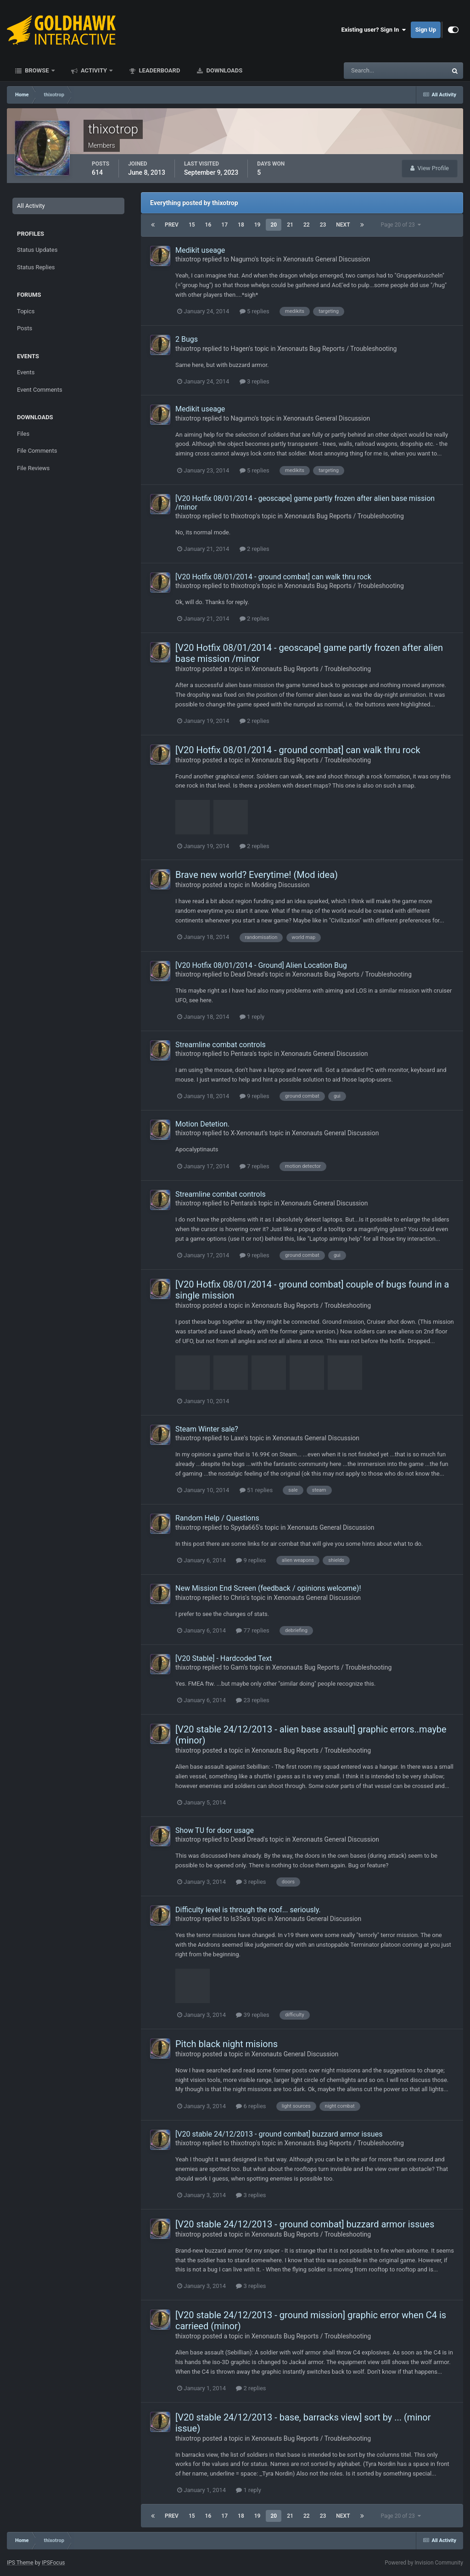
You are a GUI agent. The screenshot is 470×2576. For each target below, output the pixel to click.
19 (257, 225)
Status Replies (36, 267)
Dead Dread (246, 974)
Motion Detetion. (202, 1124)
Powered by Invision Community (424, 2562)
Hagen (239, 348)
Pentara (241, 1053)
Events (25, 372)
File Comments (37, 450)
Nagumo (242, 259)
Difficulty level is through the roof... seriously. (248, 1909)
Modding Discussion (281, 884)
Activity (94, 70)
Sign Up (425, 29)
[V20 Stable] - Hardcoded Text (223, 1658)
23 (323, 225)
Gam (237, 1667)
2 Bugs (186, 339)
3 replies (254, 381)
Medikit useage (200, 250)
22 (306, 225)
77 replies (252, 1630)
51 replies (256, 1490)
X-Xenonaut (246, 1133)
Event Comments (39, 389)
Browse (36, 70)
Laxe (237, 1438)
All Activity (31, 205)
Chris (237, 1597)
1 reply (252, 1016)
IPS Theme (20, 2562)
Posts (24, 328)
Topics (26, 311)
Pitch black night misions (226, 2043)
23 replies (252, 1700)
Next (343, 225)
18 (241, 225)
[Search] (367, 70)
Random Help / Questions (217, 1518)
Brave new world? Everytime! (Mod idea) (256, 874)
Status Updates (37, 249)
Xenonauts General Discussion (326, 259)
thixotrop (188, 259)
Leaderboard (158, 70)
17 (224, 225)
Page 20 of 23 (401, 225)
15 (192, 225)
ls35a (238, 1918)
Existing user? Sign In (373, 30)
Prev (172, 225)
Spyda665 (244, 1527)
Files (23, 433)
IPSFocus (53, 2562)
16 (208, 225)
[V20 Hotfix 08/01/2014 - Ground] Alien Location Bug (261, 965)
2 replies (254, 548)
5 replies (254, 311)
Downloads (223, 70)
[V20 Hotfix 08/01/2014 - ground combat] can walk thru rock (273, 576)
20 (273, 225)
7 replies (254, 1166)
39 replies (252, 2014)
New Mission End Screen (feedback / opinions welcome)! (268, 1588)
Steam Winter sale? (206, 1429)
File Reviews (33, 468)
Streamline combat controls (220, 1044)
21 (290, 225)
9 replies (254, 1096)
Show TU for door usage (214, 1830)
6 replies (251, 2106)
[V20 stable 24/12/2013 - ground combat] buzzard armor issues (278, 2134)
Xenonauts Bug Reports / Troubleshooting (337, 348)
